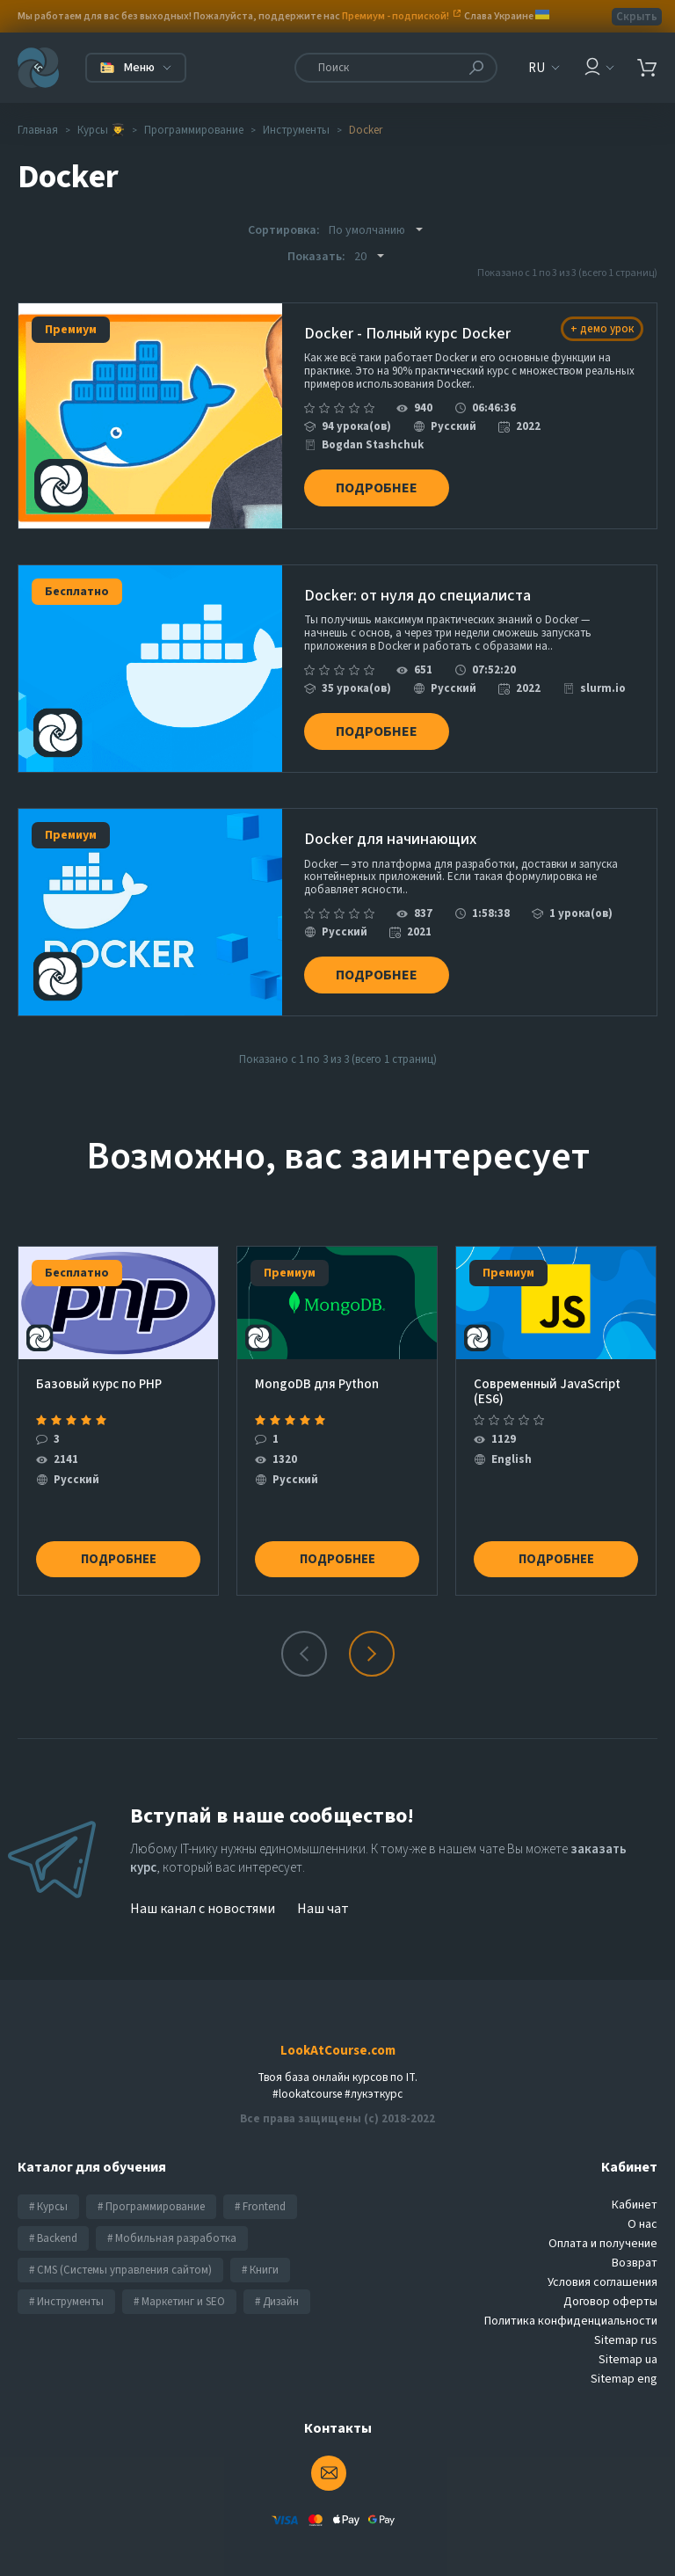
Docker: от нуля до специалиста (417, 588)
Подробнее (384, 480)
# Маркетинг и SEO (179, 2280)
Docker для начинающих (390, 825)
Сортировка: (284, 230)
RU (536, 68)
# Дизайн (277, 2280)
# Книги (260, 2248)
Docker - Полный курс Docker (407, 334)
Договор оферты (610, 2280)
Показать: (316, 257)
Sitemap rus (625, 2318)
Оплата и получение (602, 2221)
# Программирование (151, 2185)
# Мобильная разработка (171, 2216)
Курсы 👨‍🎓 (101, 130)
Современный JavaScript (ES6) (547, 1368)
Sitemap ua (628, 2338)
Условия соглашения (602, 2260)
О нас (642, 2202)
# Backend (53, 2216)
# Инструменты (66, 2280)
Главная (38, 130)
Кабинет (634, 2183)
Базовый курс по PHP (99, 1362)
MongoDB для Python (317, 1362)
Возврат (634, 2241)
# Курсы (48, 2185)
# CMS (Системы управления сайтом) (120, 2248)
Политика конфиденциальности (570, 2299)
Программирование (193, 130)
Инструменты (296, 130)
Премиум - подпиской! (395, 16)
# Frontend (260, 2185)
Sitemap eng (624, 2357)
